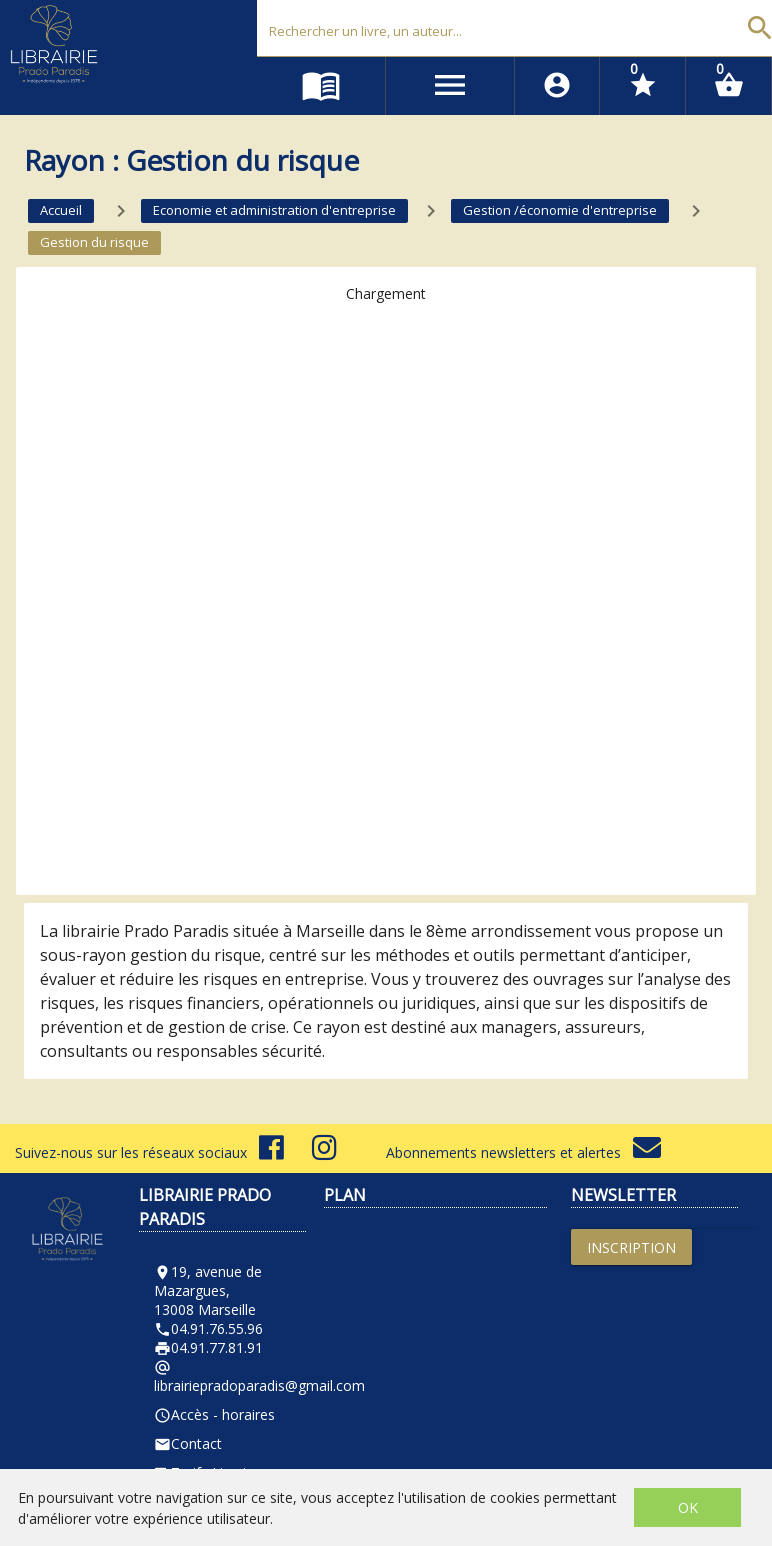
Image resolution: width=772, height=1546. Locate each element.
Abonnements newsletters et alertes (523, 1152)
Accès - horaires (214, 1414)
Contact (188, 1443)
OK (688, 1507)
